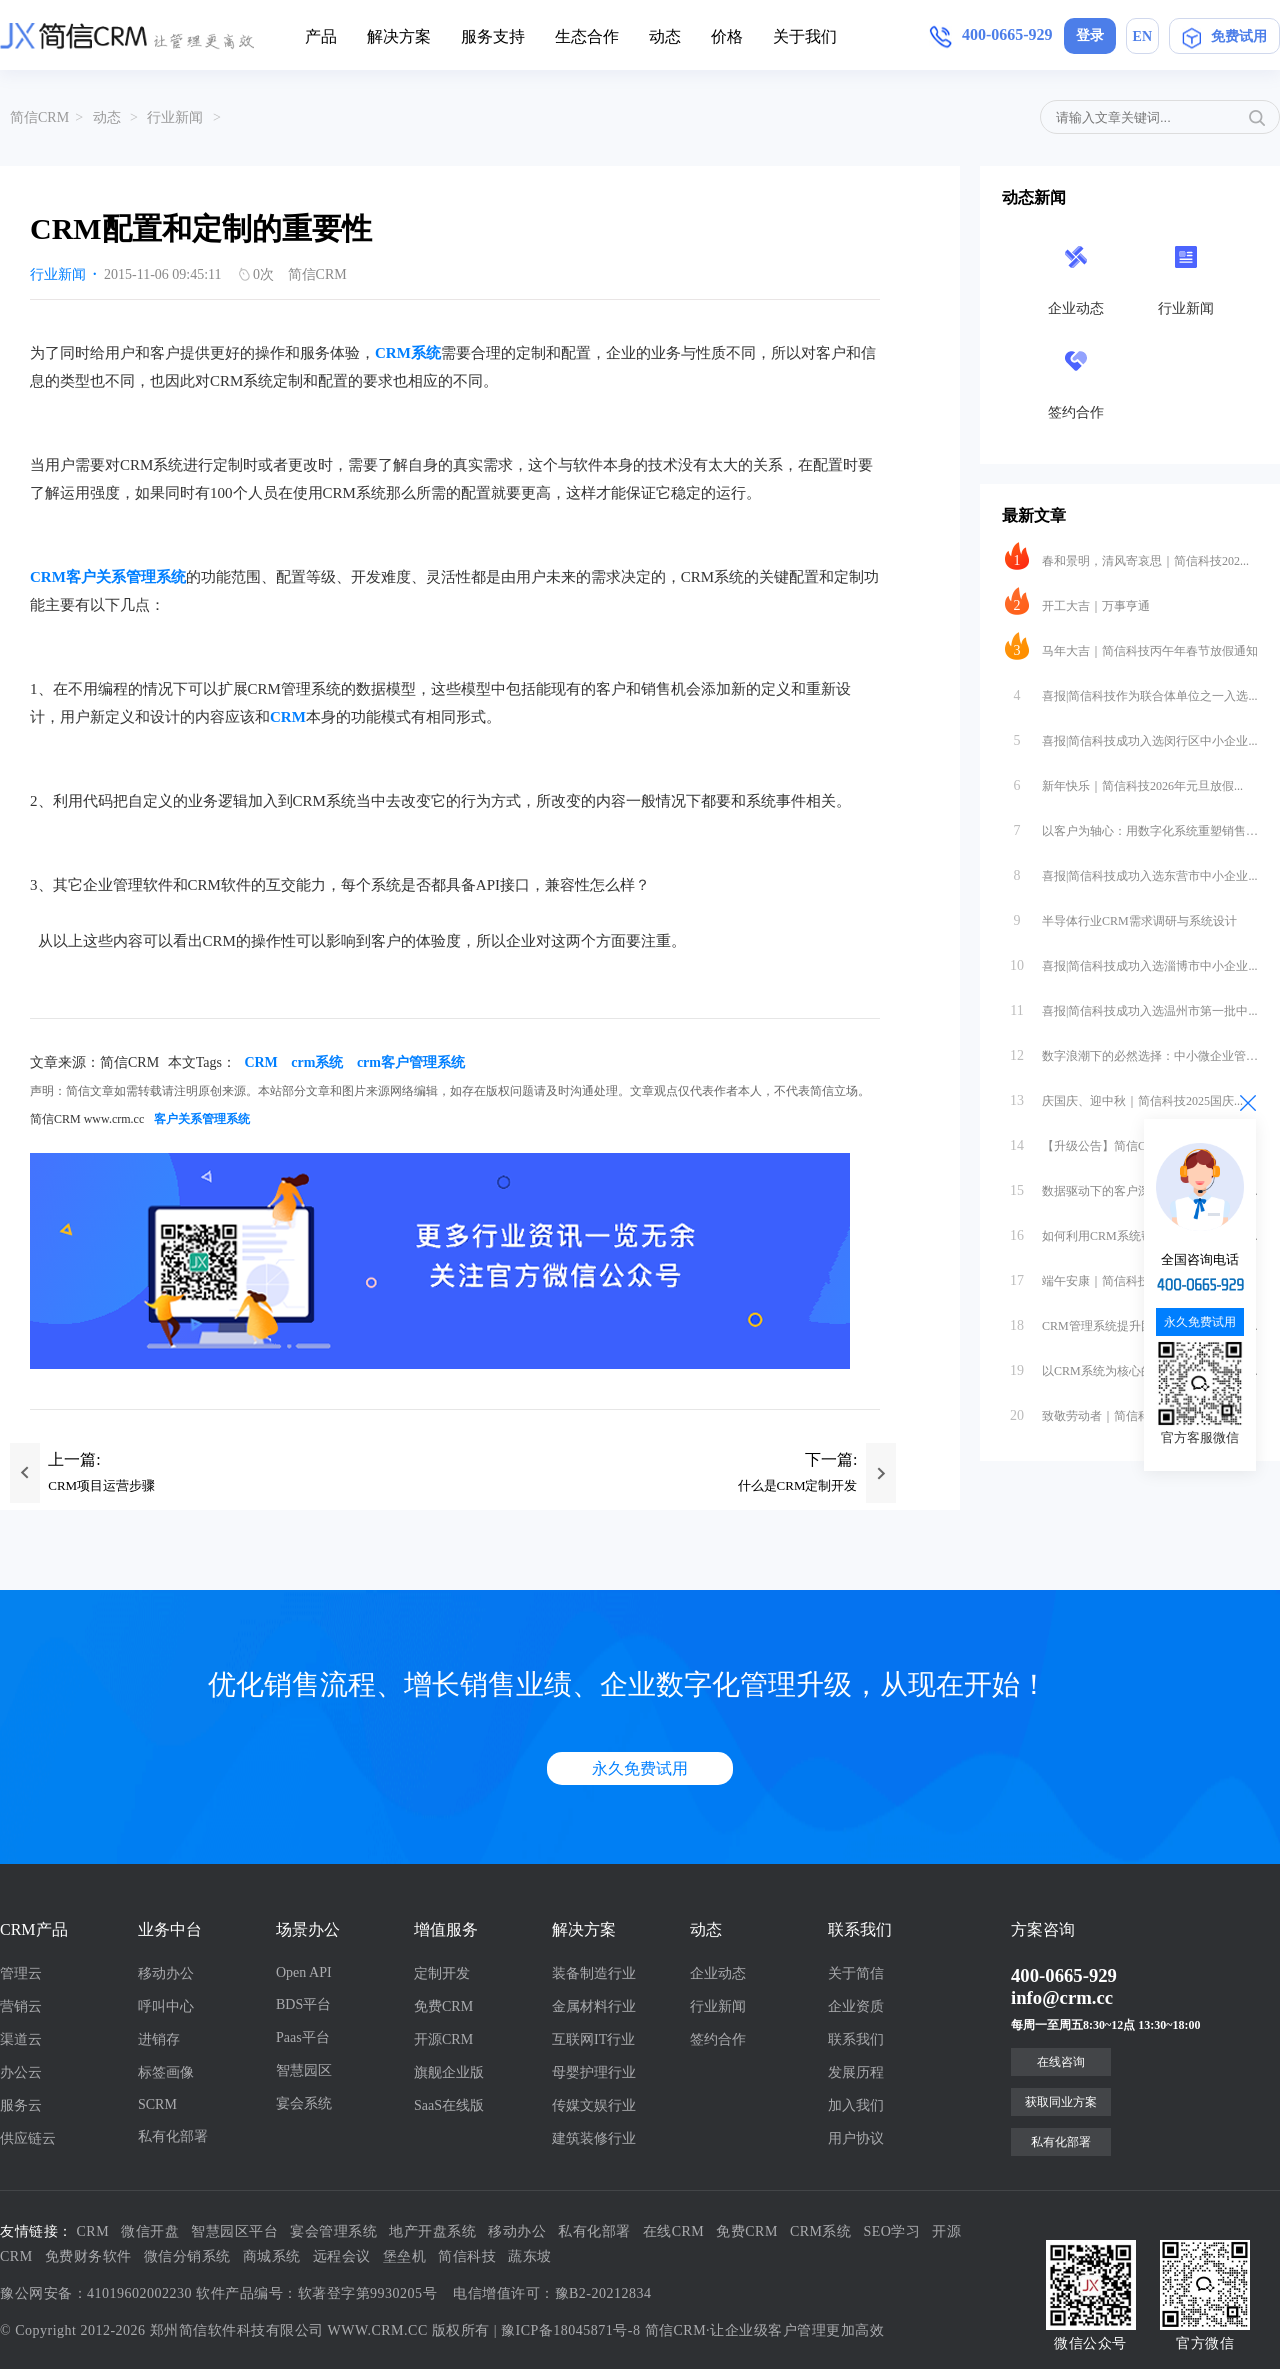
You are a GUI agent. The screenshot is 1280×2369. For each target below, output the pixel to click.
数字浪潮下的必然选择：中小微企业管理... (1131, 1051)
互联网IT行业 (593, 2039)
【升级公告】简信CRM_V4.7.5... (1108, 1141)
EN (1142, 36)
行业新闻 (175, 117)
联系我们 (856, 2039)
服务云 (21, 2105)
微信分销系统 (187, 2256)
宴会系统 (304, 2103)
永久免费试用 (640, 1768)
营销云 (21, 2006)
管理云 (21, 1973)
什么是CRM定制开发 (798, 1485)
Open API (304, 1972)
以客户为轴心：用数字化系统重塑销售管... (1131, 826)
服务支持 (493, 36)
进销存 (159, 2039)
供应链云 (28, 2138)
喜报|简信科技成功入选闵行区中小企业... (1131, 736)
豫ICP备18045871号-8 (570, 2330)
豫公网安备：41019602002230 (96, 2293)
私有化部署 (173, 2136)
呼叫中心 (166, 2006)
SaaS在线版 (449, 2105)
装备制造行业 (594, 1973)
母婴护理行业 (594, 2072)
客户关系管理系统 (202, 1119)
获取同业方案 (1061, 2102)
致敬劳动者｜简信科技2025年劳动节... (1124, 1411)
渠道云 (21, 2039)
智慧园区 (304, 2070)
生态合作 (587, 36)
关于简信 (856, 1973)
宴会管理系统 (333, 2231)
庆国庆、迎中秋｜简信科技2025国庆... (1124, 1096)
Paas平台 (303, 2037)
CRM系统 (408, 353)
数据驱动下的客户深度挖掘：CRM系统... (1131, 1186)
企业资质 (856, 2006)
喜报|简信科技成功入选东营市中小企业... (1131, 871)
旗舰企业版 (449, 2072)
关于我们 (805, 36)
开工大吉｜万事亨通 (1077, 601)
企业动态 (718, 1973)
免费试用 (1224, 37)
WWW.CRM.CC (378, 2330)
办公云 (21, 2072)
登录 (1090, 35)
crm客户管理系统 (411, 1062)
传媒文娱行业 (594, 2105)
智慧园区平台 (234, 2231)
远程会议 (342, 2256)
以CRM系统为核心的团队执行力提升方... (1131, 1366)
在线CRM (674, 2231)
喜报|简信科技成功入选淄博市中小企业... (1131, 961)
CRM (288, 717)
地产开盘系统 (432, 2231)
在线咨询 (1061, 2062)
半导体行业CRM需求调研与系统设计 (1121, 916)
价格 (727, 36)
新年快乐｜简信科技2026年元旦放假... (1124, 781)
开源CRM (443, 2039)
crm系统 (317, 1062)
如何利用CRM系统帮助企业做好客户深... (1131, 1231)
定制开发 (442, 1973)
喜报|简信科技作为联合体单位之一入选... (1131, 691)
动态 (665, 36)
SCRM (157, 2104)
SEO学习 (892, 2231)
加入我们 (856, 2105)
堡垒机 (405, 2256)
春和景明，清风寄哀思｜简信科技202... (1127, 556)
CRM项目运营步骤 (101, 1485)
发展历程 (856, 2072)
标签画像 (166, 2072)
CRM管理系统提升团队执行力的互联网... (1131, 1321)
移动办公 (166, 1973)
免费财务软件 (88, 2256)
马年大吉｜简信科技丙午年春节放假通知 (1131, 646)
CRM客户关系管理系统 (108, 577)
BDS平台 (303, 2004)
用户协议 (856, 2138)
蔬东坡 (530, 2256)
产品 (321, 36)
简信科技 (467, 2256)
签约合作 (718, 2039)
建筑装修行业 (594, 2138)
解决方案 (399, 36)
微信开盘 (150, 2231)
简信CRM (39, 117)
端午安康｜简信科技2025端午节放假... (1124, 1276)
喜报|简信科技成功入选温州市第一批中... (1131, 1006)
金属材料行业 (594, 2006)
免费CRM (443, 2006)
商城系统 (272, 2256)
